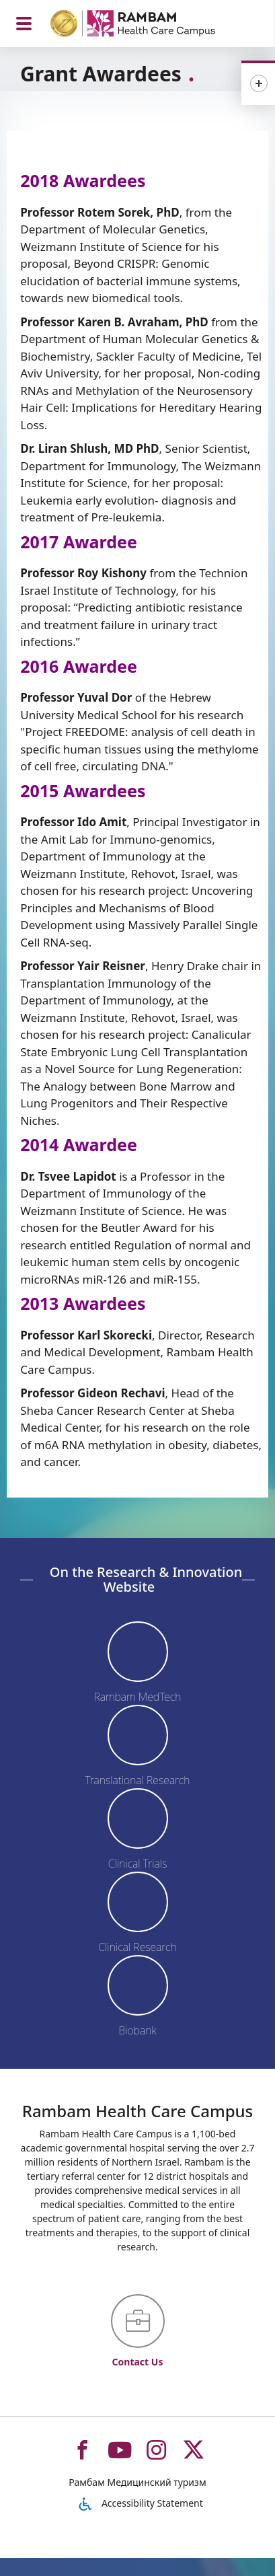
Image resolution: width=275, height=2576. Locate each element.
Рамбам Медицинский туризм (137, 2482)
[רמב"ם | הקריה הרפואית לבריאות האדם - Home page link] (150, 25)
